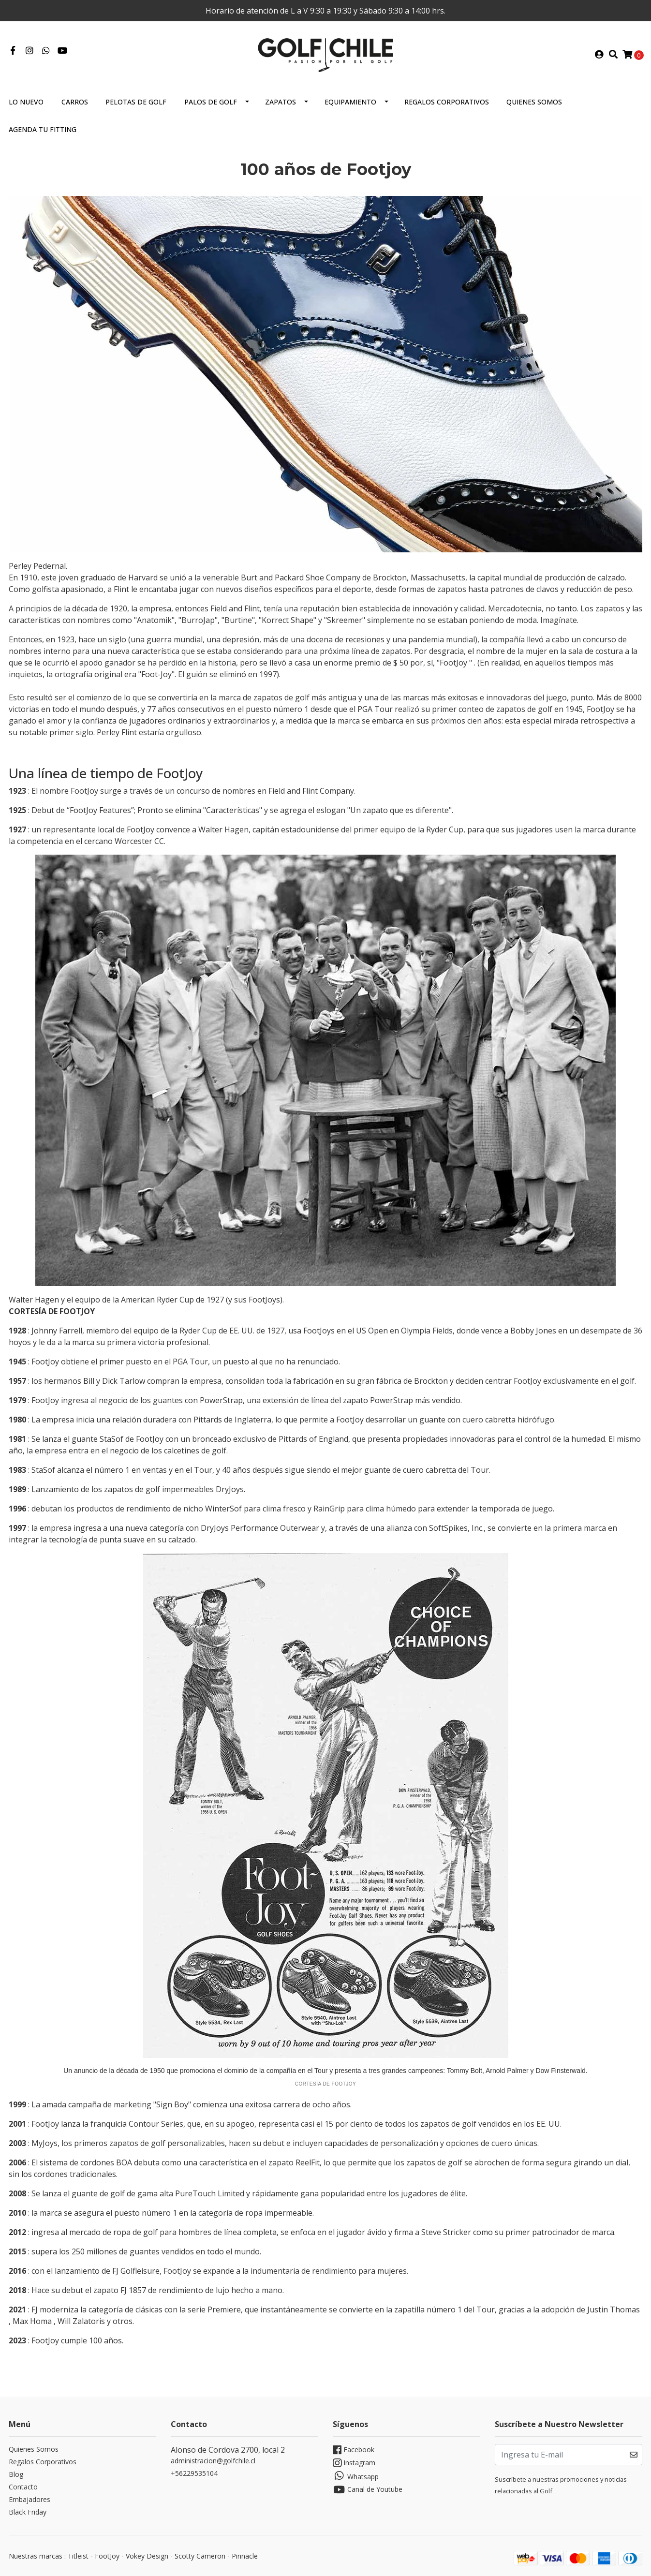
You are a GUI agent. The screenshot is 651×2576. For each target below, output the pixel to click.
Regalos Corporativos (446, 101)
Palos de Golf (210, 101)
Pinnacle (245, 2556)
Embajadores (29, 2499)
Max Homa (32, 2321)
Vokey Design (147, 2556)
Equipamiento (350, 101)
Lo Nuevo (26, 101)
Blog (16, 2474)
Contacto (23, 2486)
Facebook (353, 2450)
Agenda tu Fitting (42, 129)
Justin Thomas (613, 2309)
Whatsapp (356, 2476)
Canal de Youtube (367, 2490)
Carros (74, 101)
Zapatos (280, 101)
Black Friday (27, 2512)
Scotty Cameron (200, 2556)
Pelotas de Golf (135, 101)
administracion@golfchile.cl (213, 2460)
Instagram (354, 2463)
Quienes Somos (534, 101)
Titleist (78, 2556)
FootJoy (107, 2556)
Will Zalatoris (81, 2321)
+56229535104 (194, 2473)
